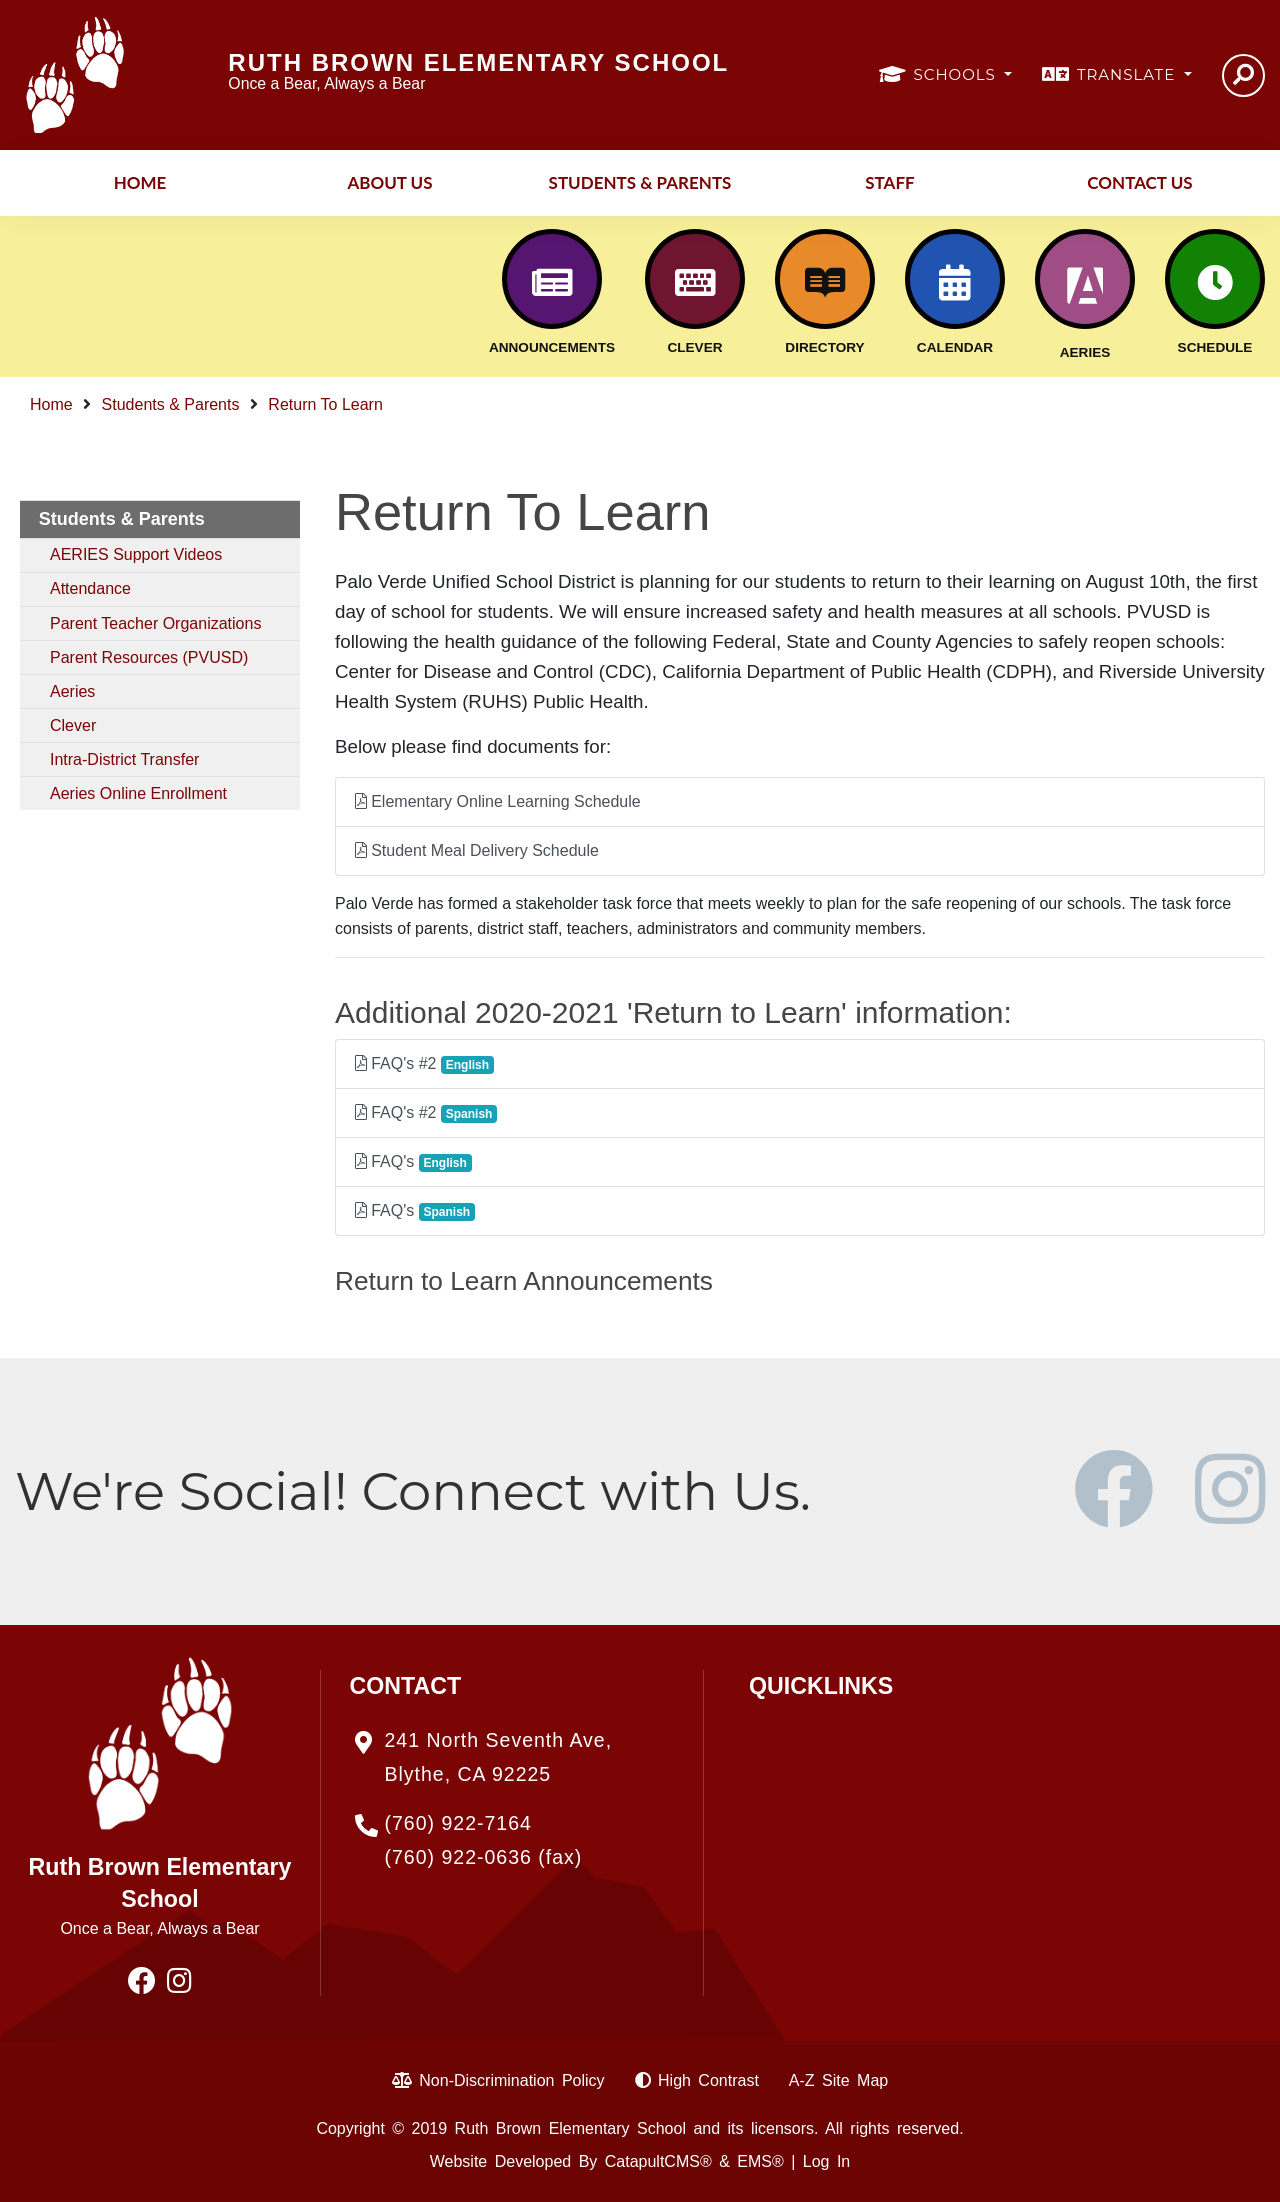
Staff (889, 182)
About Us (389, 182)
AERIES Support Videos (136, 554)
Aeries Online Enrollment (138, 793)
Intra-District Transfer (124, 759)
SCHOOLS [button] (957, 74)
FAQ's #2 (424, 1064)
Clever (73, 725)
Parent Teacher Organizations (155, 623)
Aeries (72, 691)
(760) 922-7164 (458, 1823)
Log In (826, 2161)
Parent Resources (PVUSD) (149, 657)
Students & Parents (640, 182)
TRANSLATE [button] (1128, 74)
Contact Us (1139, 182)
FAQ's (413, 1162)
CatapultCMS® (658, 2161)
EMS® (760, 2161)
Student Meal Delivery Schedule (477, 850)
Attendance (90, 588)
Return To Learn (325, 404)
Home (140, 182)
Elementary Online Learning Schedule (498, 801)
